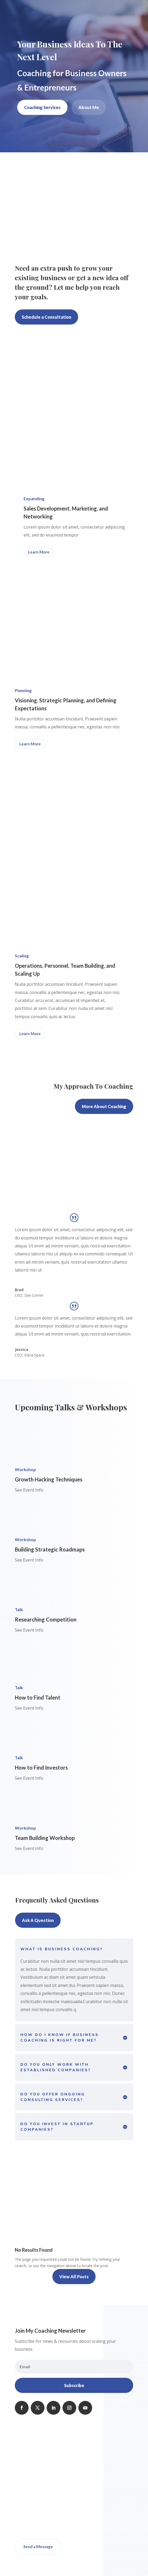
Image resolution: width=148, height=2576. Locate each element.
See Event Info (29, 1490)
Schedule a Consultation (46, 316)
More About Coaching (104, 1106)
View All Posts (74, 2276)
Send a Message (38, 2546)
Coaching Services (42, 107)
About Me (88, 107)
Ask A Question (38, 1920)
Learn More (39, 552)
